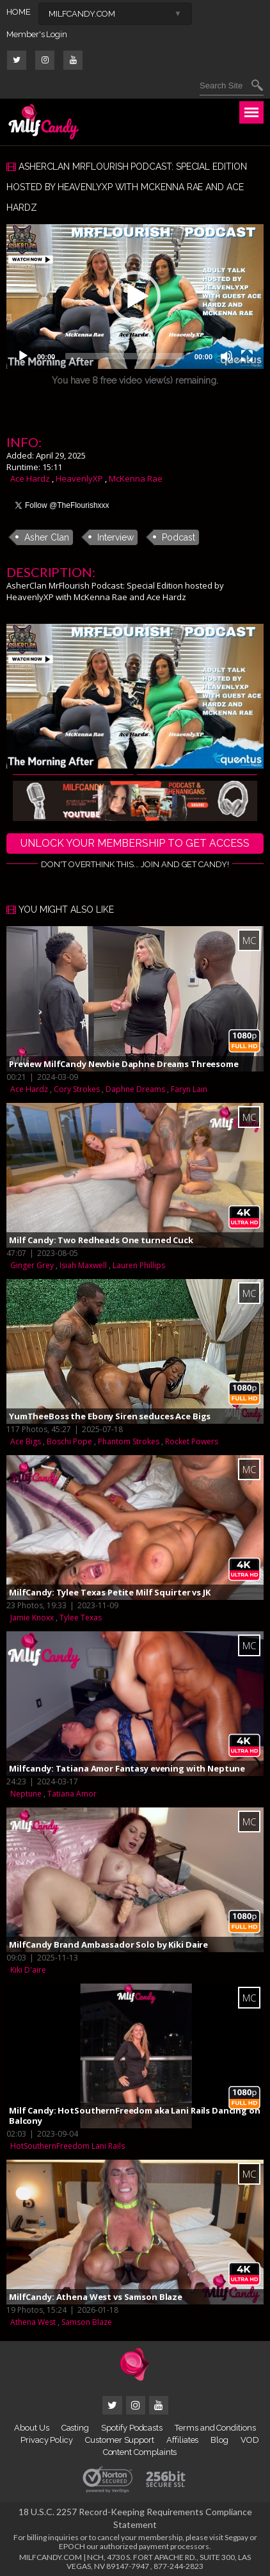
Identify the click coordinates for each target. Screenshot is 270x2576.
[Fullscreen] (247, 356)
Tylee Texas (81, 1617)
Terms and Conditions (215, 2428)
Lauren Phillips (139, 1265)
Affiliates (182, 2440)
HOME (18, 12)
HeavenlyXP (79, 478)
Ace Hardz (30, 478)
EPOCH (72, 2546)
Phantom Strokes (128, 1441)
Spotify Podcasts (132, 2428)
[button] (135, 296)
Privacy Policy (46, 2440)
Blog (219, 2440)
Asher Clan (46, 537)
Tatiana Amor (72, 1793)
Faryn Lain (189, 1089)
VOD (250, 2440)
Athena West (33, 2322)
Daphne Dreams (135, 1089)
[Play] (23, 356)
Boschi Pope (69, 1441)
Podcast (178, 537)
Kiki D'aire (28, 1969)
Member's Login (36, 34)
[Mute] (226, 356)
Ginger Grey (32, 1265)
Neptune (26, 1793)
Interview (115, 537)
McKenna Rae (136, 478)
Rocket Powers (191, 1441)
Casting (75, 2428)
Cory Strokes (77, 1089)
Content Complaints (140, 2452)
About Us (31, 2428)
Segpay (236, 2537)
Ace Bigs (25, 1441)
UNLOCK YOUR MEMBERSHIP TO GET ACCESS (135, 843)
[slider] (124, 356)
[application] (135, 296)
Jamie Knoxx (32, 1617)
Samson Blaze (86, 2322)
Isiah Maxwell (83, 1265)
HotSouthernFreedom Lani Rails (67, 2145)
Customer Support (119, 2440)
